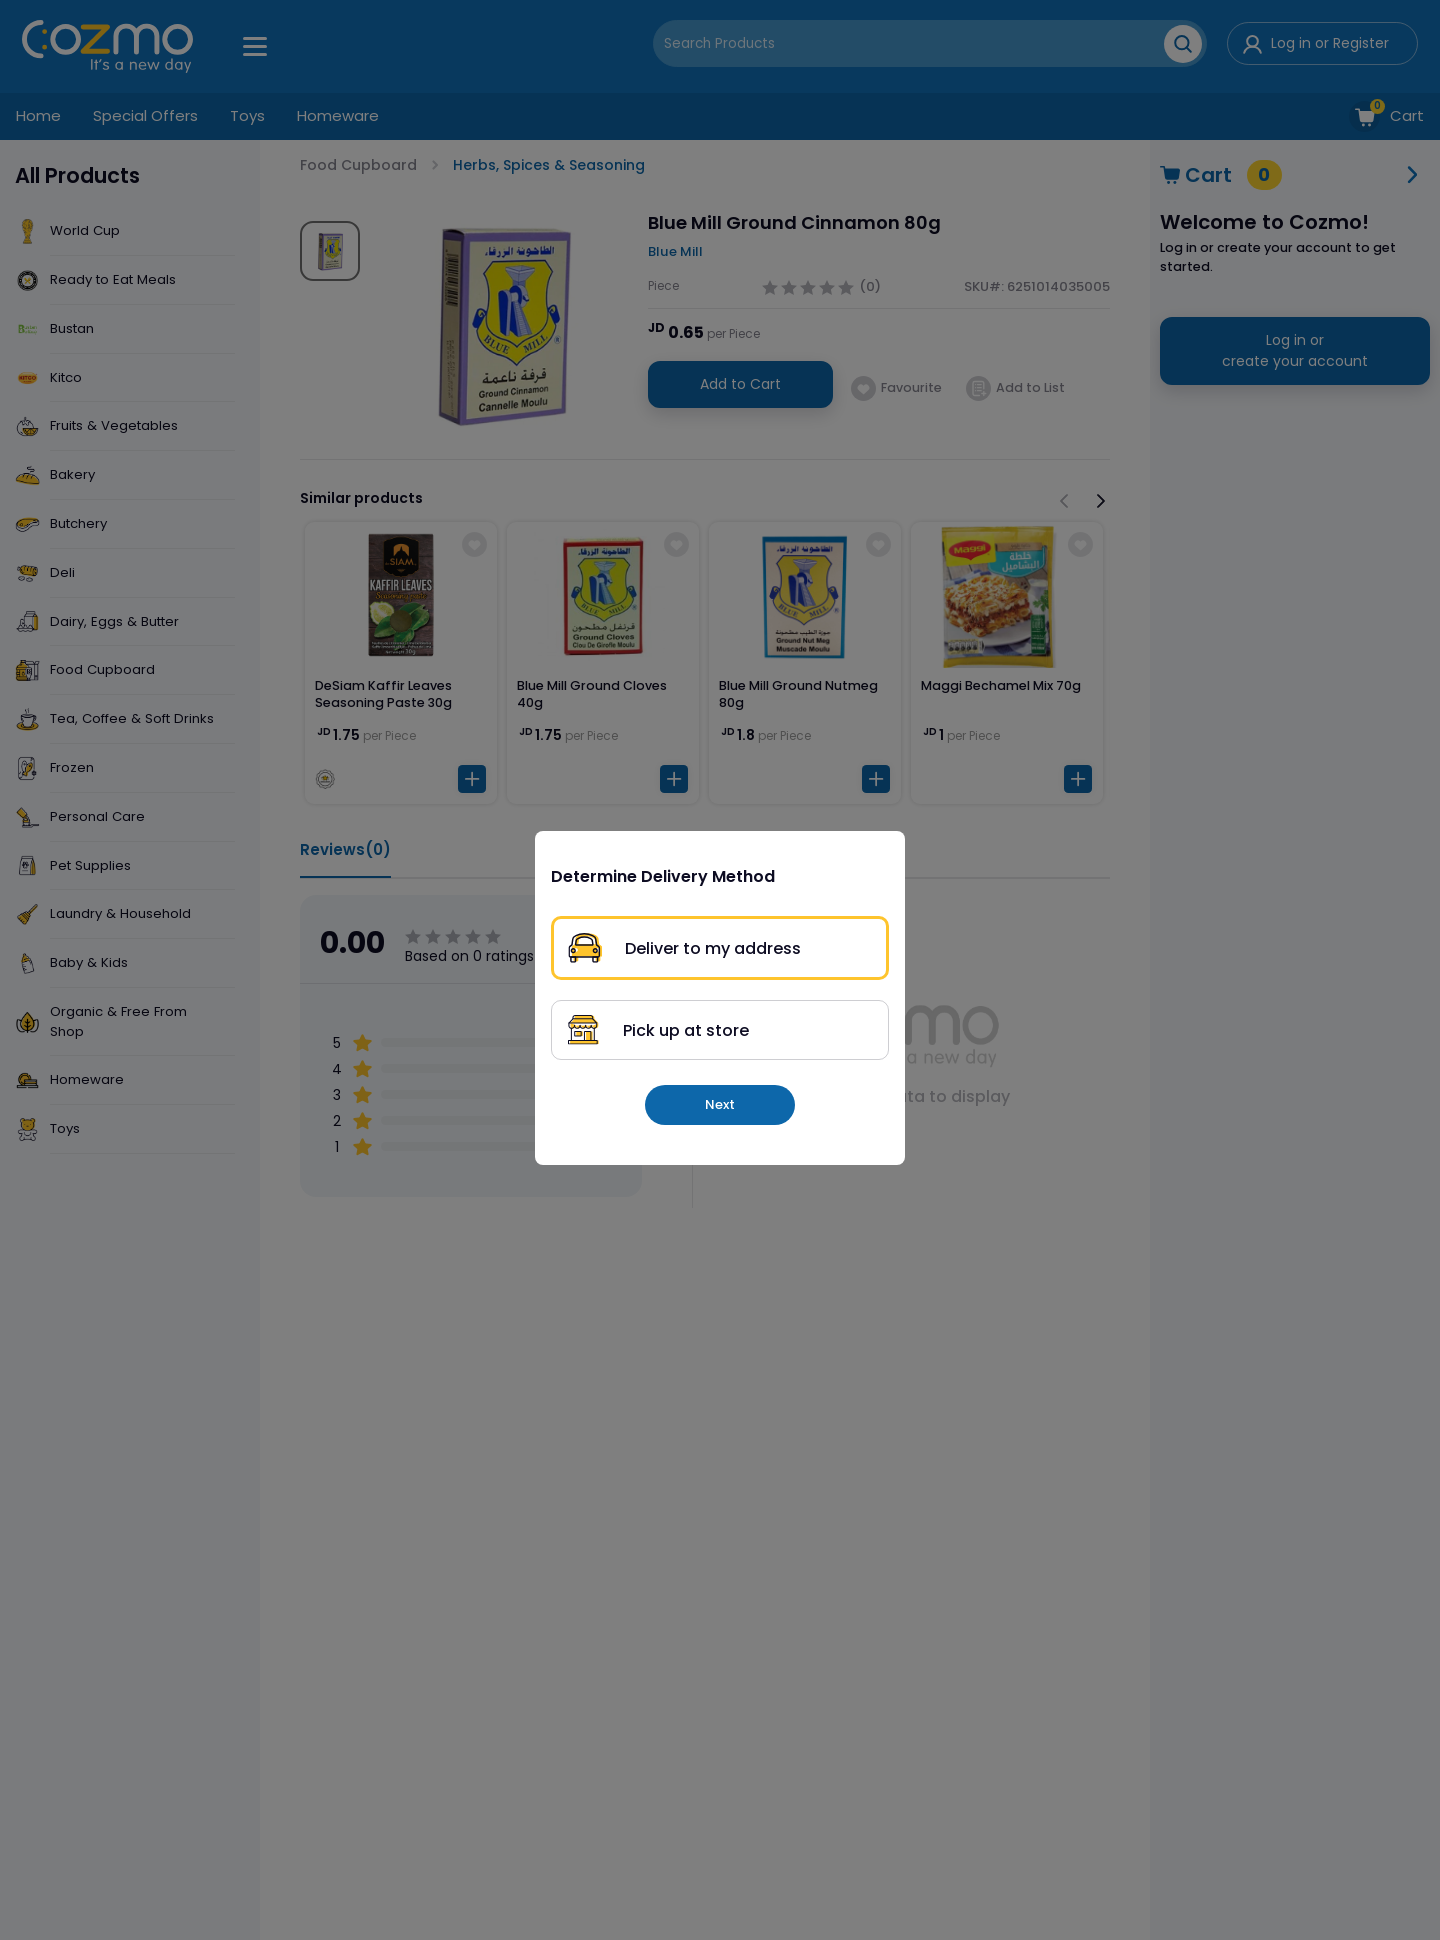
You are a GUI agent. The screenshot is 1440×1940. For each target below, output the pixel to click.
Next (720, 1104)
